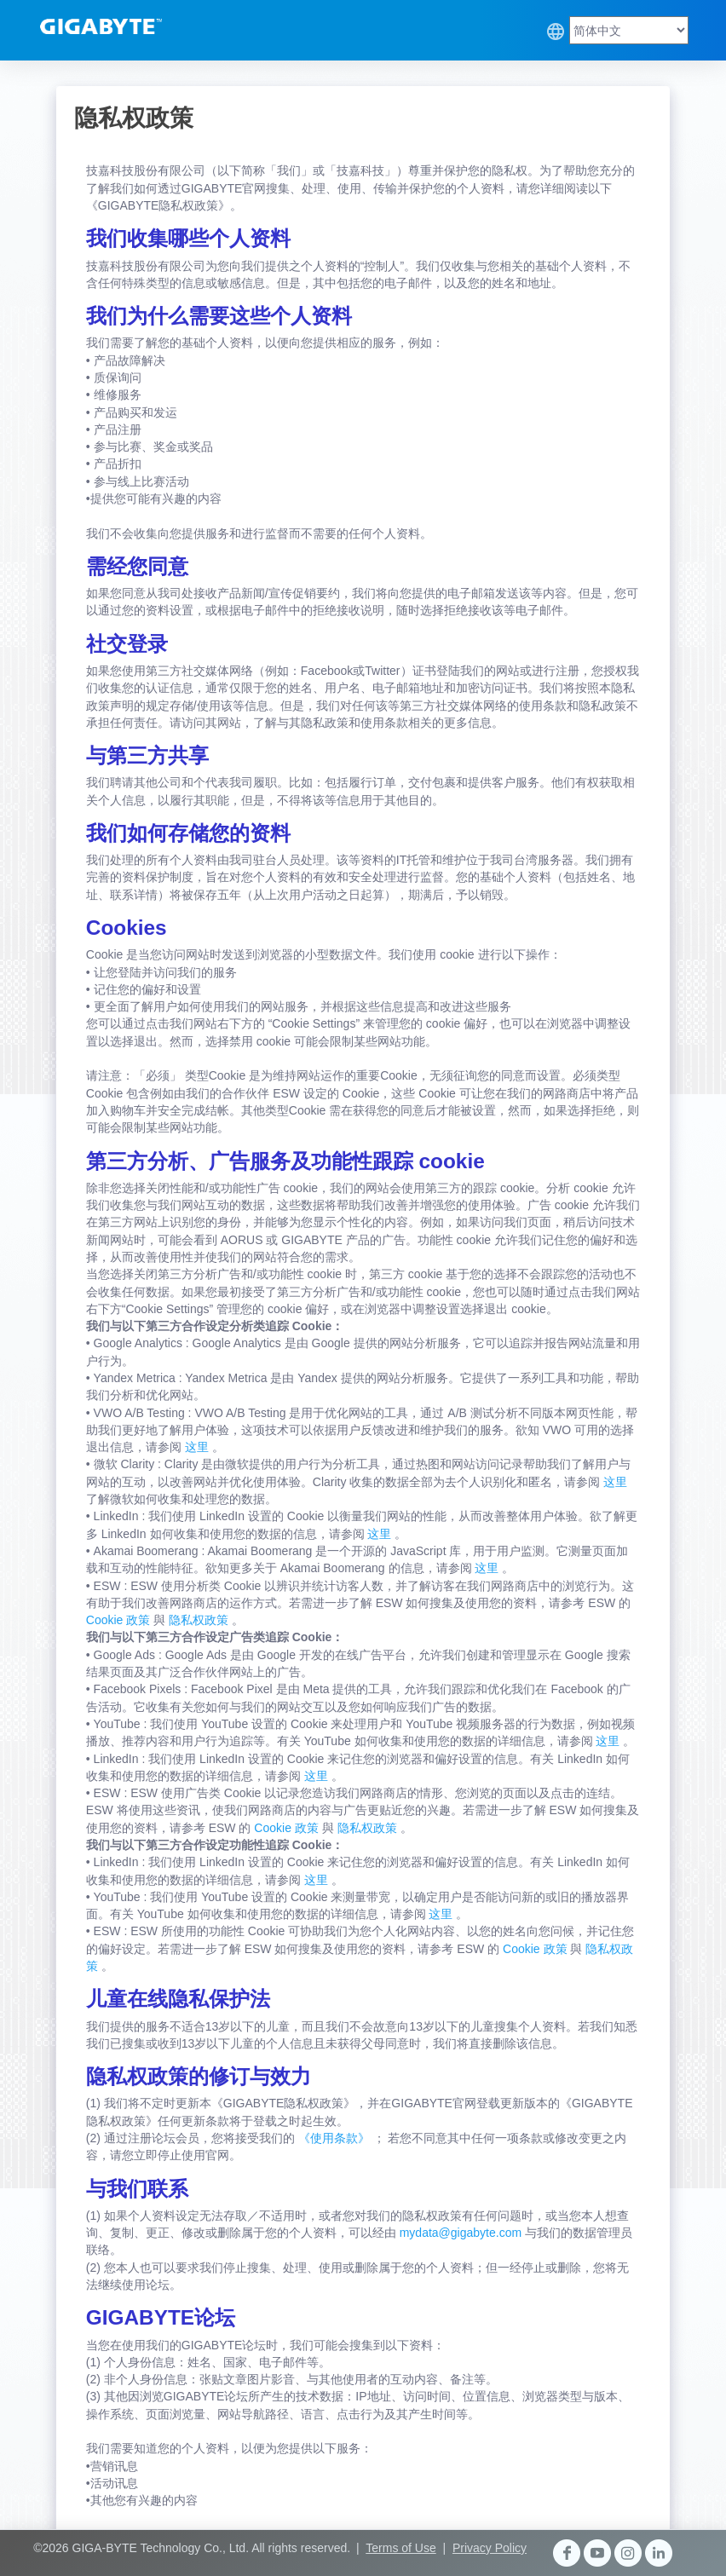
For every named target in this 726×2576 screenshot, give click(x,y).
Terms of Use (400, 2548)
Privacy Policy (489, 2548)
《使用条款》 (335, 2138)
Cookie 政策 (119, 1620)
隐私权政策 (200, 1620)
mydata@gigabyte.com (462, 2232)
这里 (198, 1447)
